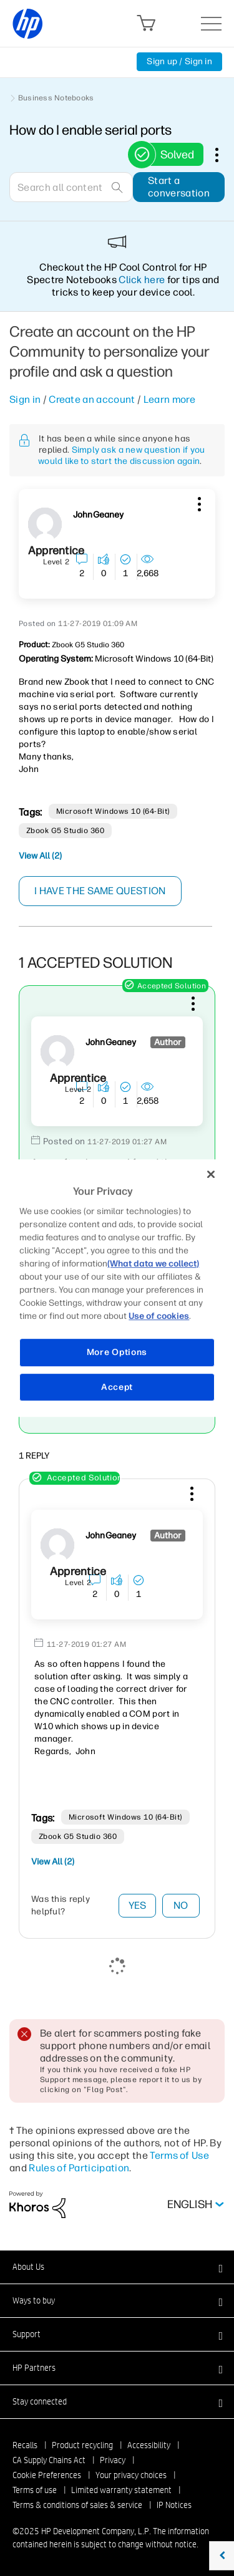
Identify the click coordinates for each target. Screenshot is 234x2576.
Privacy (112, 2460)
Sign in (25, 399)
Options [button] (223, 154)
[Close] (211, 1174)
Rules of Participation (79, 2168)
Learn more (169, 399)
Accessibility (148, 2445)
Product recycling (82, 2445)
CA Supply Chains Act (48, 2460)
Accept (117, 1387)
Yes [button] (138, 1905)
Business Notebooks (56, 98)
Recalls (24, 2445)
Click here (142, 280)
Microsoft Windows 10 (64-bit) (113, 811)
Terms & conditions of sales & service (77, 2505)
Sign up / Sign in (179, 61)
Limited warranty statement (121, 2490)
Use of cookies (159, 1316)
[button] (197, 502)
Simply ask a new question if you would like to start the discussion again (121, 455)
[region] (117, 1288)
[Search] (71, 187)
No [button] (180, 1905)
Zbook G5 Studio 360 (65, 830)
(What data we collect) (153, 1263)
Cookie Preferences (46, 2475)
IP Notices (174, 2505)
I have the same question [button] (100, 891)
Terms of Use (179, 2155)
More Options (117, 1352)
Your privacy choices (131, 2475)
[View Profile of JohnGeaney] (98, 515)
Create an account (92, 399)
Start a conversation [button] (179, 187)
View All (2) (40, 856)
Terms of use (34, 2490)
